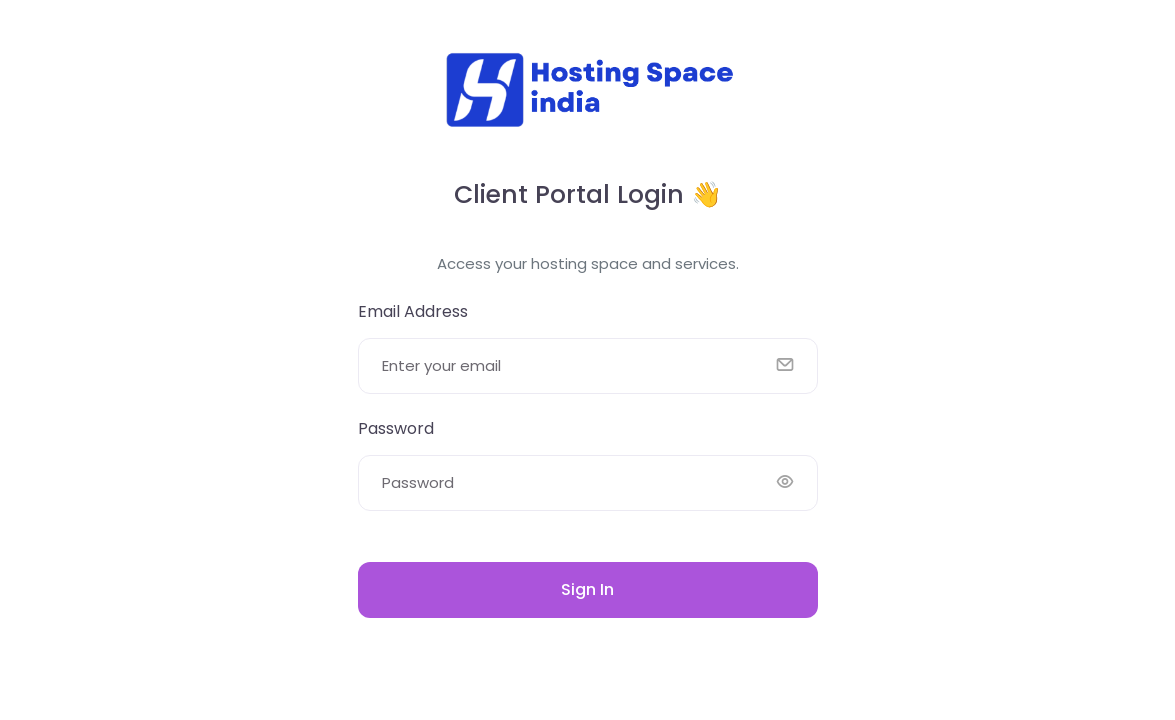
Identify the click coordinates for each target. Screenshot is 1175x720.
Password (396, 428)
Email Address (413, 311)
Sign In (587, 589)
